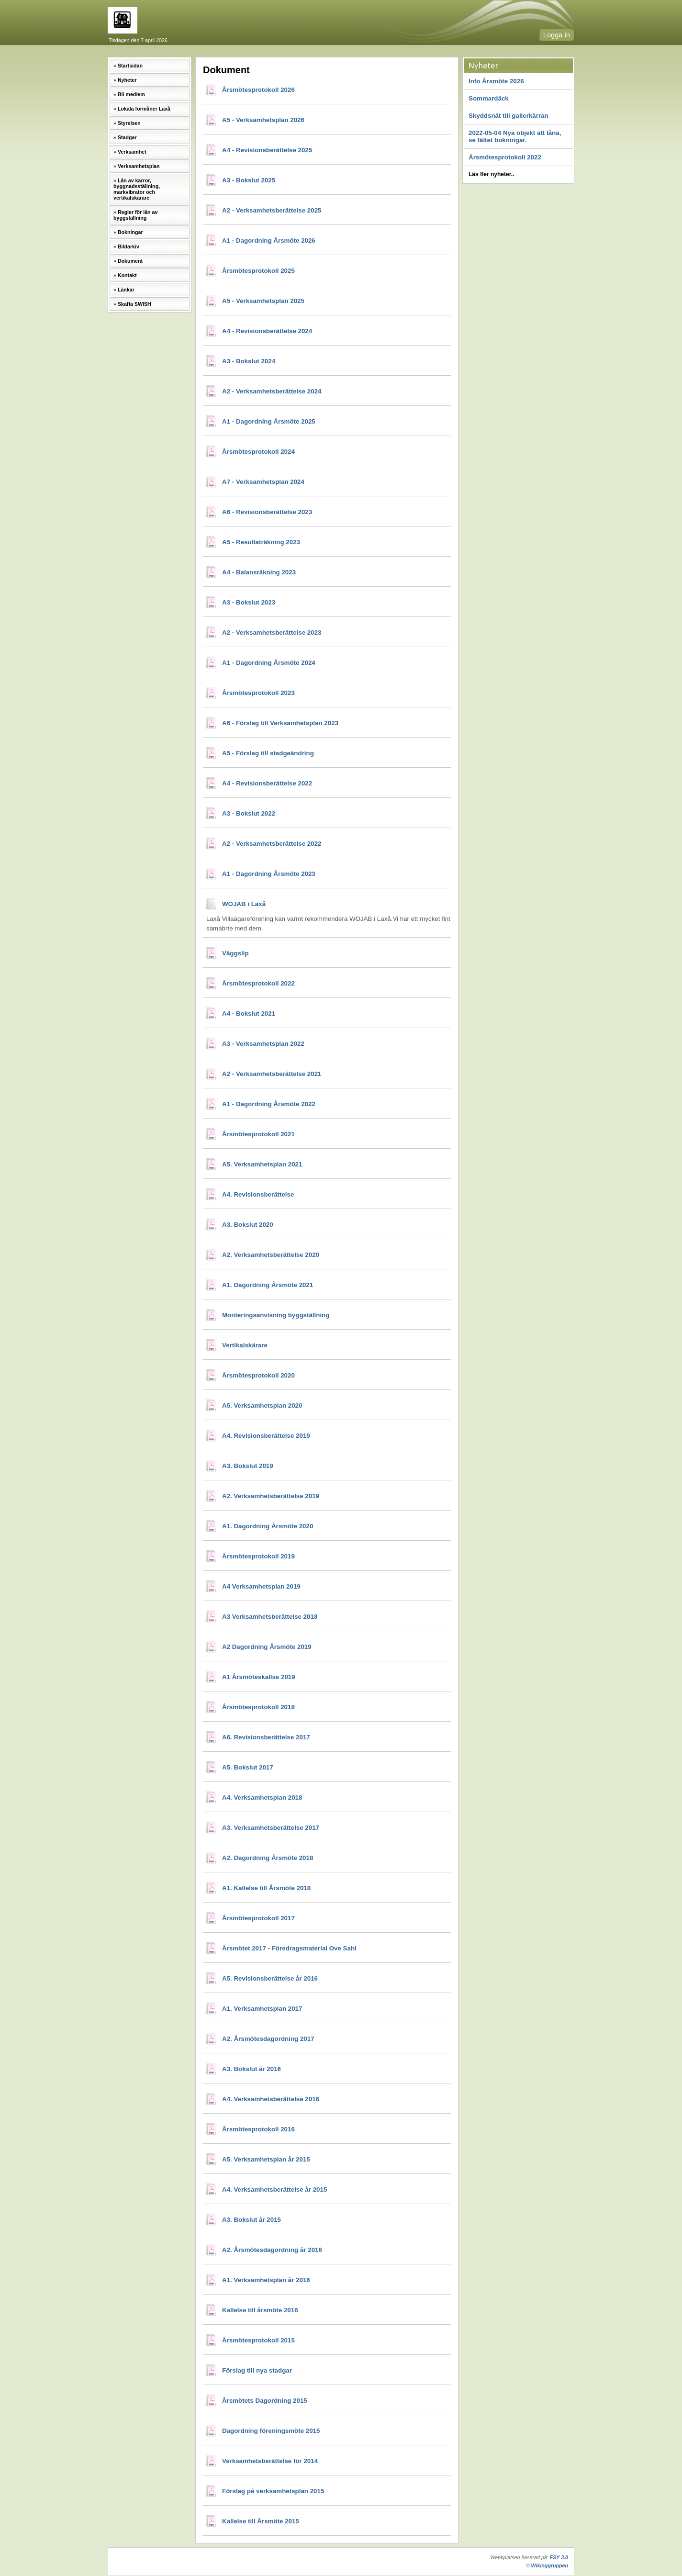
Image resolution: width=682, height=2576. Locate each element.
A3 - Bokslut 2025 (248, 180)
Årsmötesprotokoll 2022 (505, 157)
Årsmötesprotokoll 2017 (258, 1918)
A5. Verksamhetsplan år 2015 (266, 2159)
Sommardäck (489, 98)
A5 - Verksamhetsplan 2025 (263, 300)
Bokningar (130, 232)
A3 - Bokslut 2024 (248, 361)
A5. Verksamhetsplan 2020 (262, 1405)
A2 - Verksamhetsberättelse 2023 (271, 632)
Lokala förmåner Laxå (144, 109)
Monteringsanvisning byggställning (275, 1315)
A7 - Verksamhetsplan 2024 (263, 481)
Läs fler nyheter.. (491, 174)
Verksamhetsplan (139, 166)
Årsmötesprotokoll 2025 (258, 270)
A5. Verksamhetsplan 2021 (262, 1164)
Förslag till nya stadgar (257, 2370)
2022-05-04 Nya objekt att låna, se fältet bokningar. (515, 136)
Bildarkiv (128, 246)
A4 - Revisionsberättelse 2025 (267, 150)
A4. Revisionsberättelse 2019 (266, 1435)
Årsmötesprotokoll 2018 (258, 1707)
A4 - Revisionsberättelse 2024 (267, 331)
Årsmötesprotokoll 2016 (258, 2129)
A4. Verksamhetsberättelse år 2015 (274, 2189)
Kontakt (127, 275)
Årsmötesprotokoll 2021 (258, 1134)
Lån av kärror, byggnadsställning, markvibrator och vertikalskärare (136, 189)
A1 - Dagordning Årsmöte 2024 (268, 662)
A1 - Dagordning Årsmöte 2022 (268, 1104)
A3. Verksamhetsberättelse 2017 (270, 1827)
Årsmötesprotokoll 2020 (258, 1375)
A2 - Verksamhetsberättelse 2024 (271, 391)
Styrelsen (129, 123)
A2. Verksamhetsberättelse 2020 (270, 1254)
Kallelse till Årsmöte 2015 (260, 2521)
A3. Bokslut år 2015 (251, 2219)
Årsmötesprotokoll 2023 (258, 692)
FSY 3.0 (559, 2557)
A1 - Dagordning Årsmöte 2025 (268, 421)
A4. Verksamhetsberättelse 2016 (270, 2099)
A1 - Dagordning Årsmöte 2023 (268, 873)
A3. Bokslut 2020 (247, 1224)
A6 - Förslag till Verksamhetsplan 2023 (280, 723)
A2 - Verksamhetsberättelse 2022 (271, 843)
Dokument (130, 261)
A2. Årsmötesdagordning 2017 (268, 2038)
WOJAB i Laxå (244, 903)
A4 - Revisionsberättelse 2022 (267, 783)
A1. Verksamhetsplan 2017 (262, 2008)
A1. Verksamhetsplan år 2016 (266, 2280)
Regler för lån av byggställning (135, 215)
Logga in (556, 35)
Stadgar (127, 137)
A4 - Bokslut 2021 (248, 1013)
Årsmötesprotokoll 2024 (258, 451)
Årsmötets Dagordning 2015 (264, 2400)
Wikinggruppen (549, 2565)
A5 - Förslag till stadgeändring (268, 753)
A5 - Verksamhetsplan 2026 (263, 119)
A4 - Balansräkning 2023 (259, 572)
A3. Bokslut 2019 (247, 1465)
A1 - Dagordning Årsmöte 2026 (268, 240)
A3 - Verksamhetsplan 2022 (263, 1043)
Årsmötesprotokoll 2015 (258, 2340)
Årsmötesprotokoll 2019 (258, 1556)
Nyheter (127, 80)
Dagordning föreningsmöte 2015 (271, 2430)
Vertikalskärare (245, 1345)
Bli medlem (131, 94)
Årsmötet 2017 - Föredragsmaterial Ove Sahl (289, 1948)
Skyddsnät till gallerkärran (508, 115)
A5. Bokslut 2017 (247, 1767)
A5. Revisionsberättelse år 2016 (270, 1978)
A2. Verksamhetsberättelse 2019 (270, 1496)
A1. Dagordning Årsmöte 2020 (267, 1526)
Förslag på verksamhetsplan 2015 (273, 2491)
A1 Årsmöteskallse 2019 (258, 1676)
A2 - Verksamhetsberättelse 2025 (271, 210)
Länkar (126, 289)
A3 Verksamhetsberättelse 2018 (269, 1616)
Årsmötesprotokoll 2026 (258, 89)
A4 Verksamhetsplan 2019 (261, 1586)
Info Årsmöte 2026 (496, 81)
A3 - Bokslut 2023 (248, 602)
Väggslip (235, 953)
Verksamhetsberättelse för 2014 (270, 2460)
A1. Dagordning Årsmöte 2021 (267, 1284)
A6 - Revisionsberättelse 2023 (267, 511)
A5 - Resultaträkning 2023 (261, 542)
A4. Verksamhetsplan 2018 (262, 1797)
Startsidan (130, 65)
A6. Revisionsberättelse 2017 (266, 1737)
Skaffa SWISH (134, 304)
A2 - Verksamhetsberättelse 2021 (271, 1073)
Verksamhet (132, 152)
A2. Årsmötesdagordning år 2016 (272, 2249)
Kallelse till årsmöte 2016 (260, 2310)
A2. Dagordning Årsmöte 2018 (267, 1857)
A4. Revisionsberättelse (258, 1194)
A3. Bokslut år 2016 (251, 2068)
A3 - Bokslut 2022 (248, 813)
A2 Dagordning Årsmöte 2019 (267, 1646)
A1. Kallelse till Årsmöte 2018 (266, 1888)
